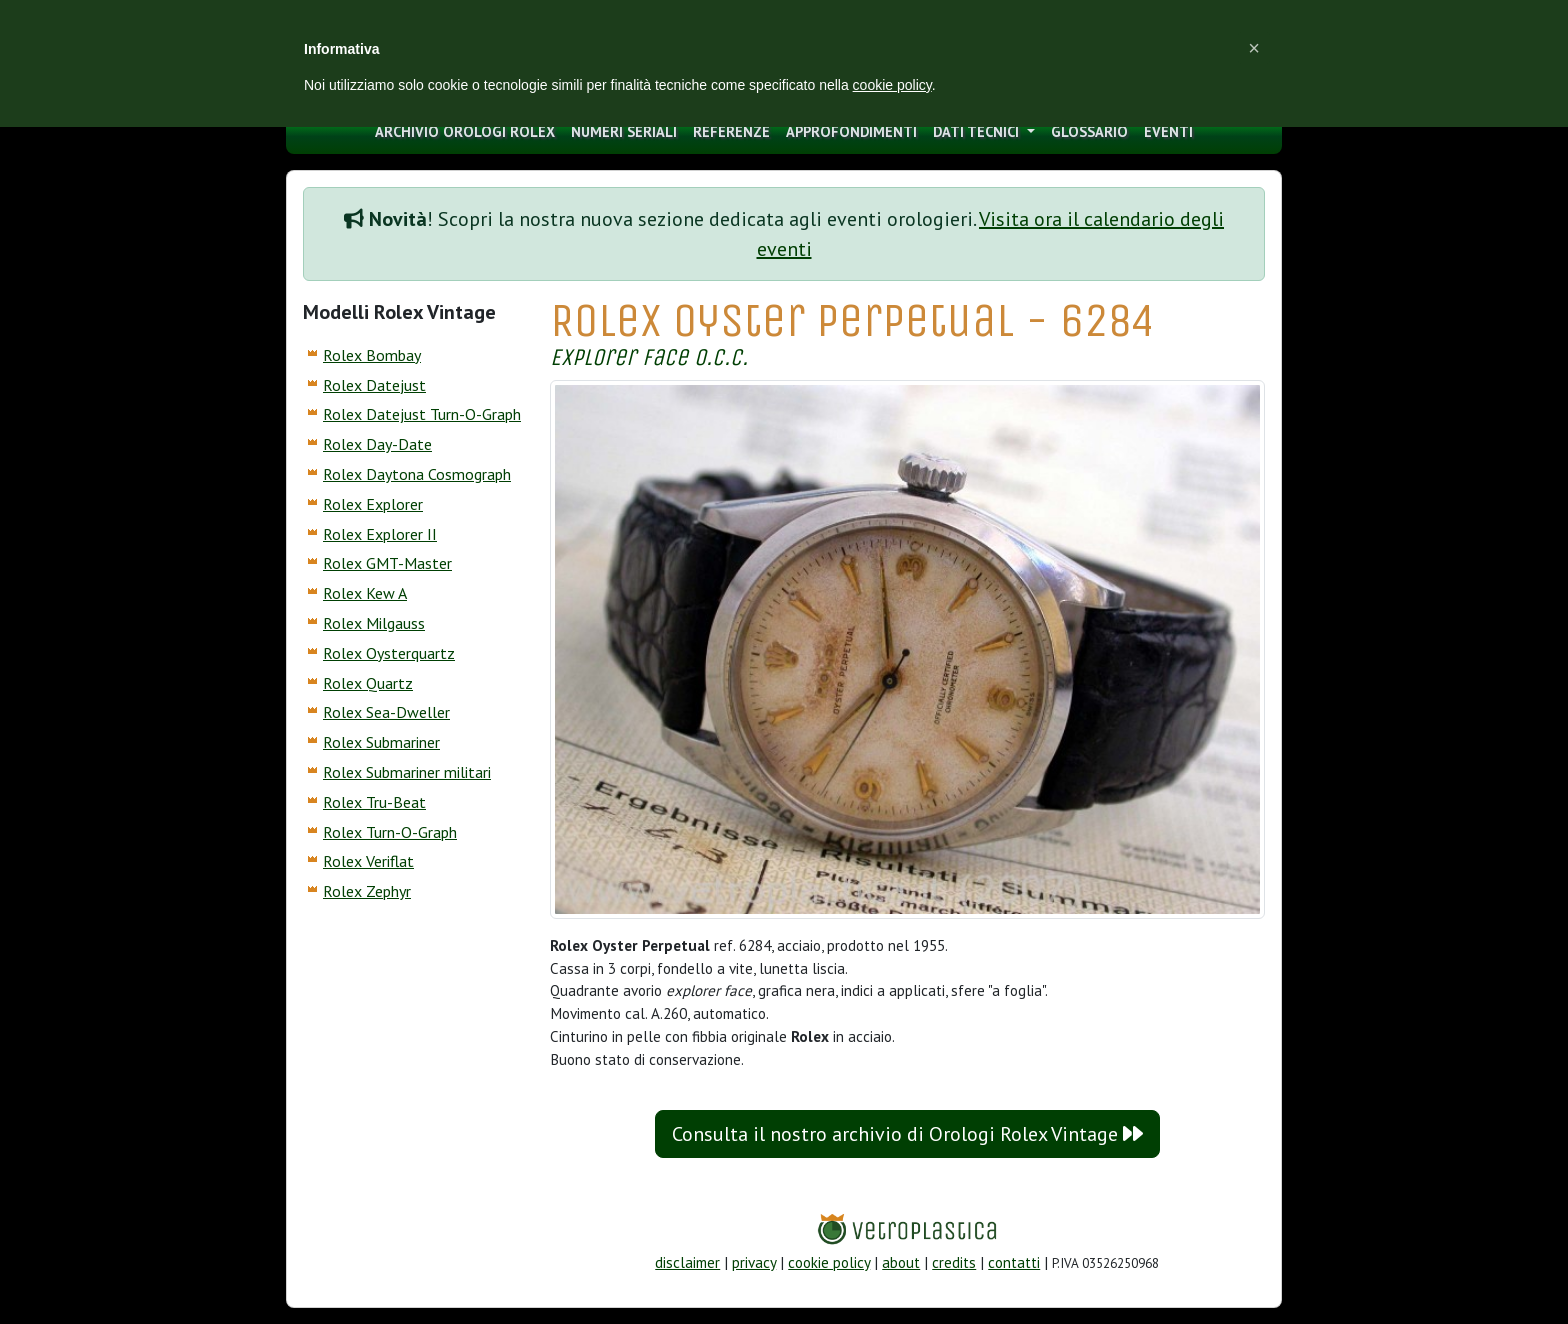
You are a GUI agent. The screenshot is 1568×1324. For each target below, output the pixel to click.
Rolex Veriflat (368, 861)
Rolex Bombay (372, 355)
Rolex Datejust (374, 385)
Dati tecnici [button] (978, 131)
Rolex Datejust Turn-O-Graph (422, 414)
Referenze (731, 131)
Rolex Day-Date (377, 444)
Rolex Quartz (368, 683)
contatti (1014, 1262)
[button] (1254, 48)
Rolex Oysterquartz (389, 653)
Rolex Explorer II (380, 534)
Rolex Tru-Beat (374, 802)
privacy (754, 1262)
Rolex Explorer (373, 504)
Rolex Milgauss (374, 623)
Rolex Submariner (381, 742)
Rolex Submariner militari (407, 772)
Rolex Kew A (365, 593)
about (901, 1262)
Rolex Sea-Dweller (386, 712)
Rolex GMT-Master (387, 563)
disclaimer (687, 1262)
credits (954, 1262)
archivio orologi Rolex (465, 131)
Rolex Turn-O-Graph (390, 832)
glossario (1089, 131)
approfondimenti (851, 131)
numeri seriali (624, 131)
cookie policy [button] (892, 85)
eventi (1168, 131)
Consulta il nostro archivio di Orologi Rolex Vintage (907, 1134)
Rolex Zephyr (367, 891)
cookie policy (829, 1262)
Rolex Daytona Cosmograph (417, 474)
